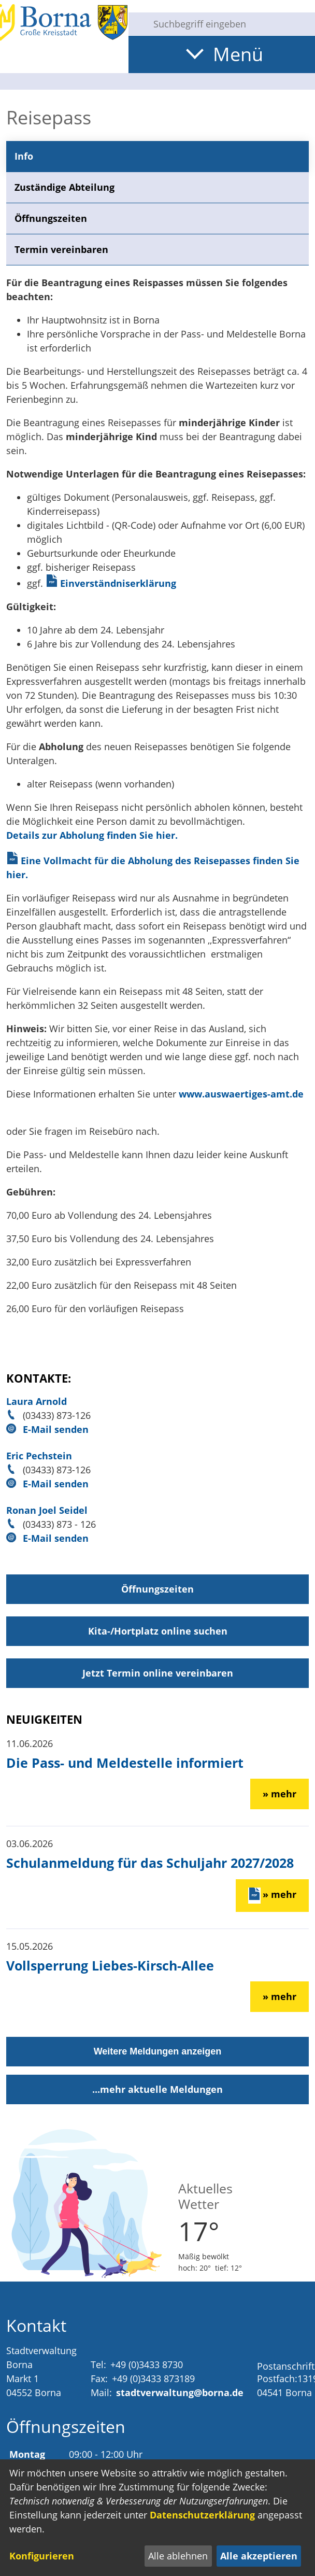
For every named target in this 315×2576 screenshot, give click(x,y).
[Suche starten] (136, 23)
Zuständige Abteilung (64, 187)
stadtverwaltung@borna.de (180, 2392)
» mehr (279, 1793)
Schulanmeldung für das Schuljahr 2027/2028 (150, 1862)
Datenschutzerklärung (202, 2515)
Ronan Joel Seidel (47, 1510)
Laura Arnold (36, 1401)
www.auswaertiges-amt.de (241, 1094)
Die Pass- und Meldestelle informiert (125, 1762)
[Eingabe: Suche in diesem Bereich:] (230, 23)
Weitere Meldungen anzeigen (158, 2051)
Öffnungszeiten (51, 218)
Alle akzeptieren (258, 2556)
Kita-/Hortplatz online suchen (157, 1631)
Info (24, 156)
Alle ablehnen (178, 2556)
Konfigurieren (41, 2556)
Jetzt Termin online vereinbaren (157, 1673)
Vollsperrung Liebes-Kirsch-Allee (110, 1965)
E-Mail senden (56, 1429)
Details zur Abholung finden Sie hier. (92, 835)
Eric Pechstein (39, 1455)
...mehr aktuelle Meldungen (157, 2089)
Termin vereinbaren (61, 249)
